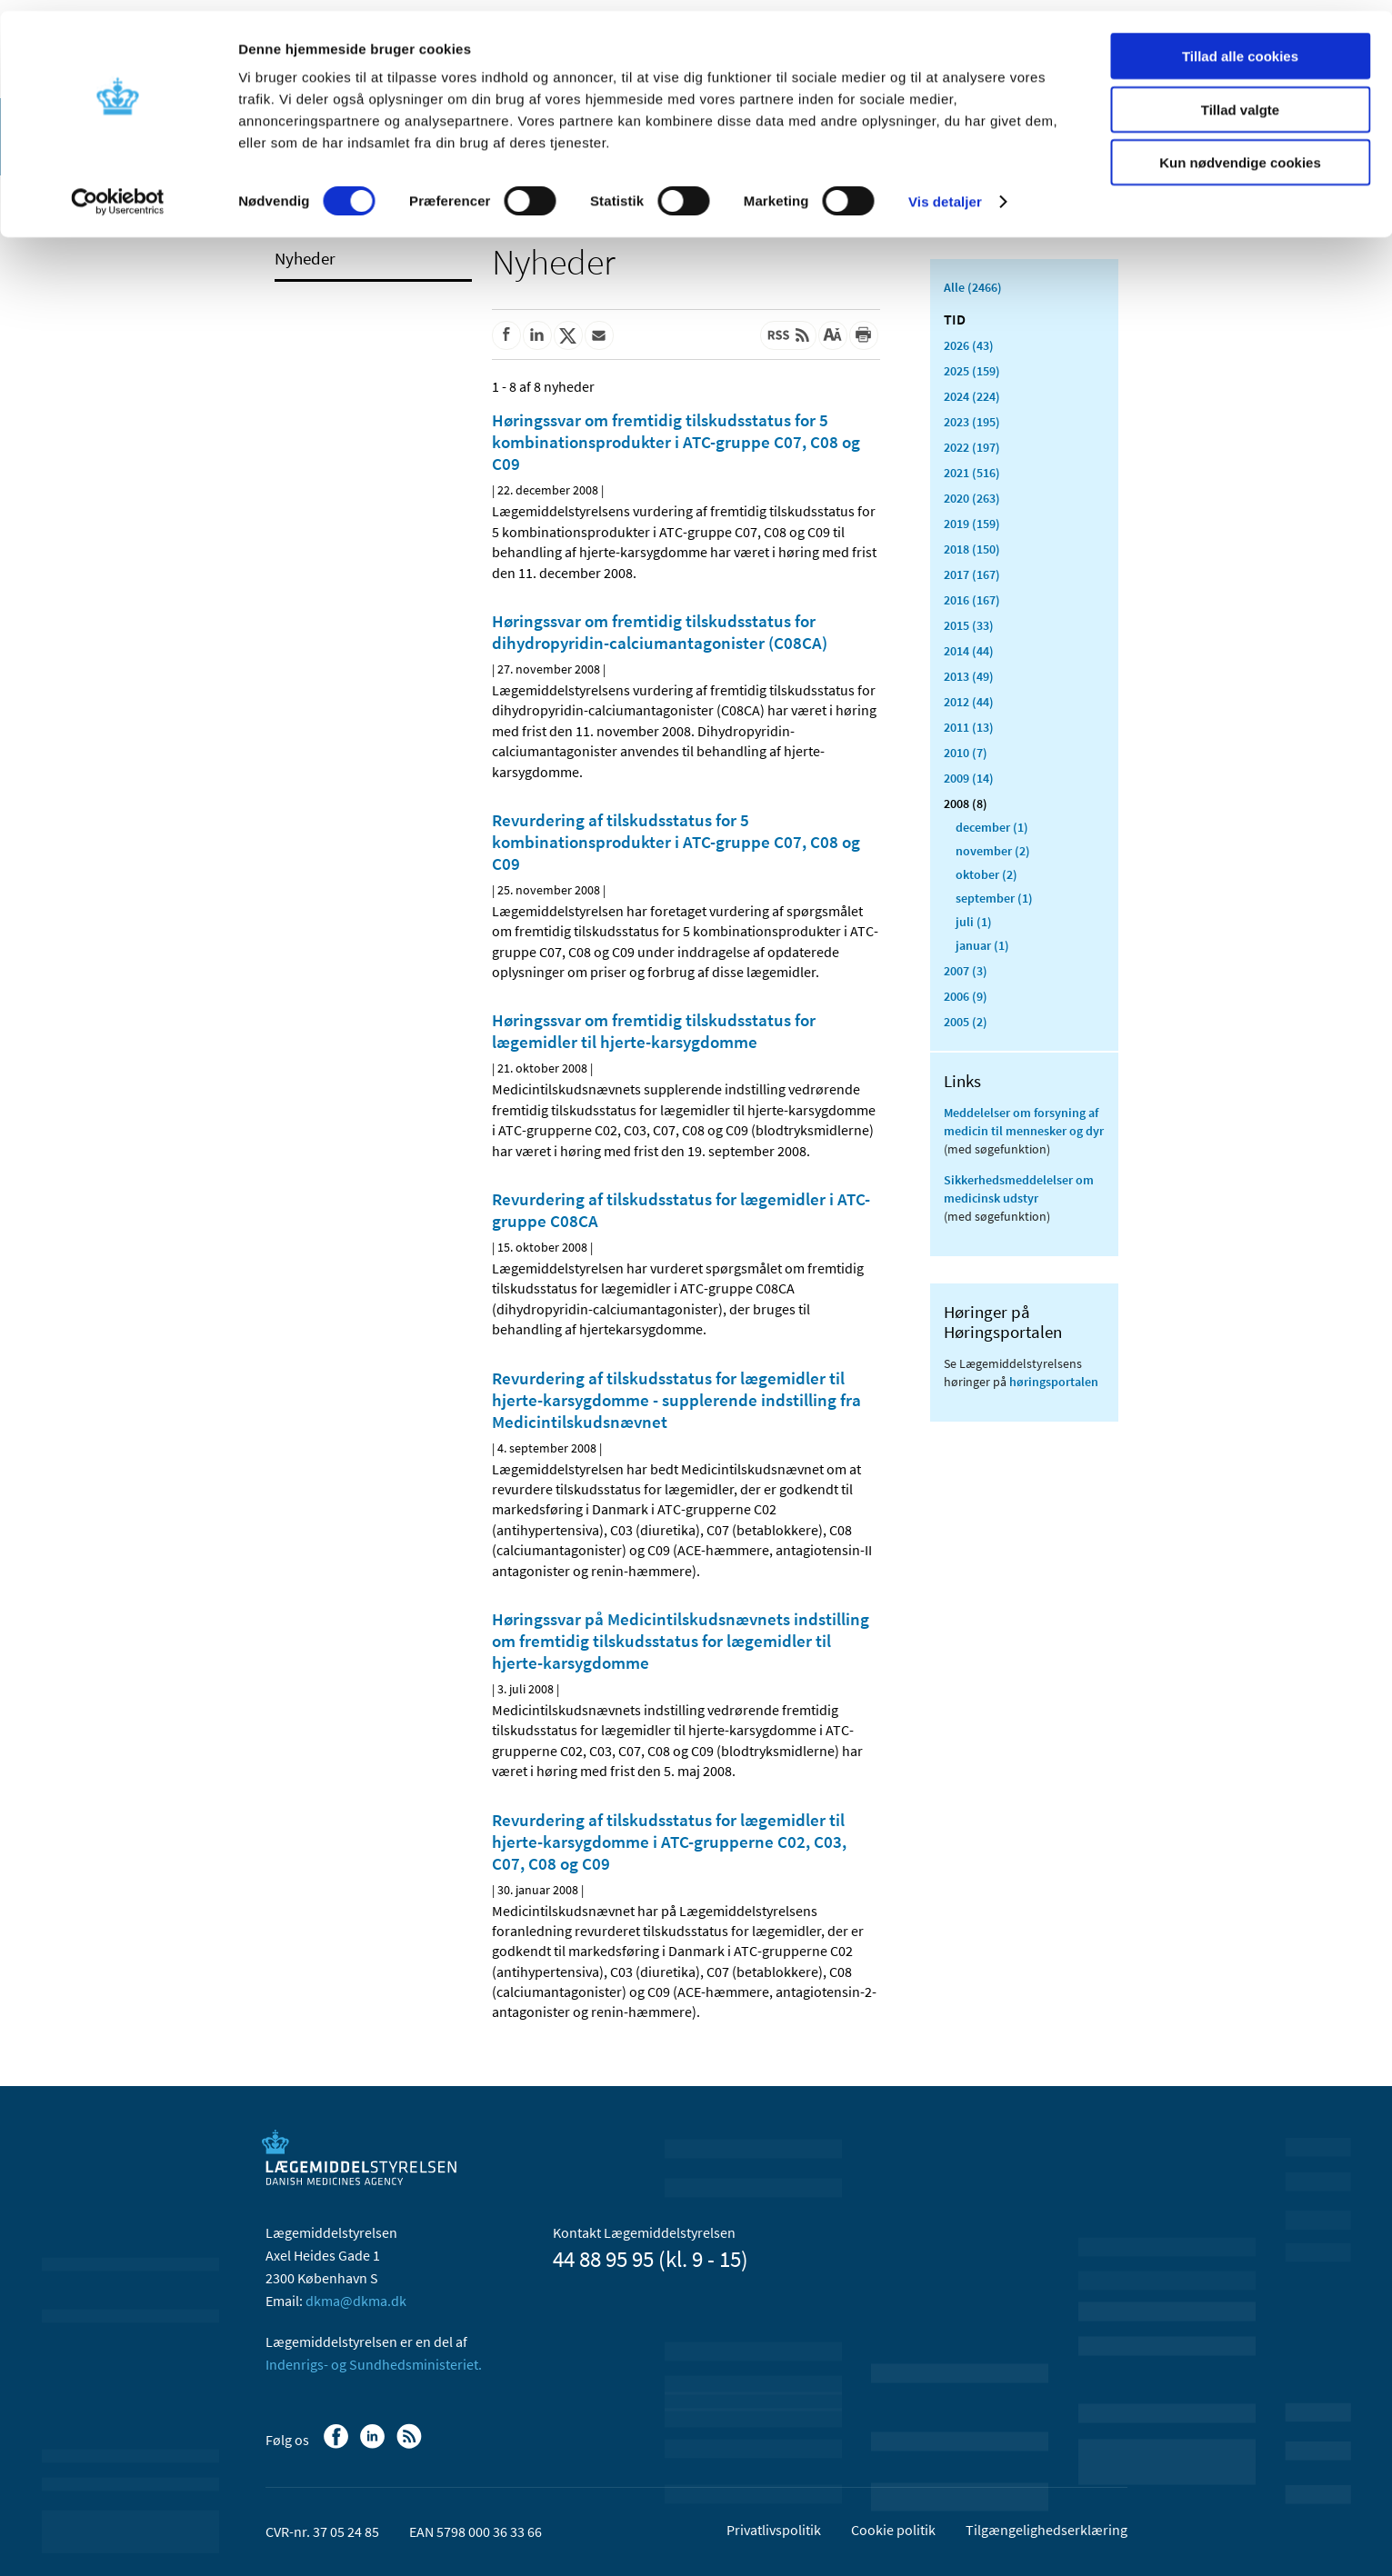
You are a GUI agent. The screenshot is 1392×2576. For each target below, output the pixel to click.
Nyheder (305, 258)
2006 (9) (965, 996)
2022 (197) (972, 447)
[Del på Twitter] (568, 335)
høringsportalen (1053, 1381)
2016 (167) (972, 600)
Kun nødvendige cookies (1240, 151)
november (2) (993, 851)
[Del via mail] (599, 335)
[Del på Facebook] (506, 335)
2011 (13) (969, 727)
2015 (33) (969, 625)
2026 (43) (969, 345)
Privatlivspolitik (773, 2530)
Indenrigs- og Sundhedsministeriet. (373, 2364)
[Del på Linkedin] (537, 335)
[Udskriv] (863, 335)
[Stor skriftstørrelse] (832, 335)
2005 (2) (965, 1021)
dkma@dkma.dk (355, 2300)
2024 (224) (972, 396)
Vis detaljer (945, 190)
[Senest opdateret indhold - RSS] (788, 335)
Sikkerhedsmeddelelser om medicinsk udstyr (1019, 1189)
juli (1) (974, 922)
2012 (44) (969, 702)
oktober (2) (986, 874)
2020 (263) (972, 498)
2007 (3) (965, 971)
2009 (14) (969, 778)
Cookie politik (893, 2530)
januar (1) (982, 945)
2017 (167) (972, 574)
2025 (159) (972, 371)
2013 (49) (969, 676)
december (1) (992, 827)
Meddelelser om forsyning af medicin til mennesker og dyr (1024, 1121)
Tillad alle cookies (1240, 45)
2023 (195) (972, 422)
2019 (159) (972, 523)
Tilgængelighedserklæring (1046, 2530)
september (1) (994, 898)
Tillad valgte (1240, 98)
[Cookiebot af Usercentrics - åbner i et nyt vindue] (117, 191)
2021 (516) (972, 472)
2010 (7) (965, 752)
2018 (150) (972, 549)
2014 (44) (969, 651)
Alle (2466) (973, 287)
